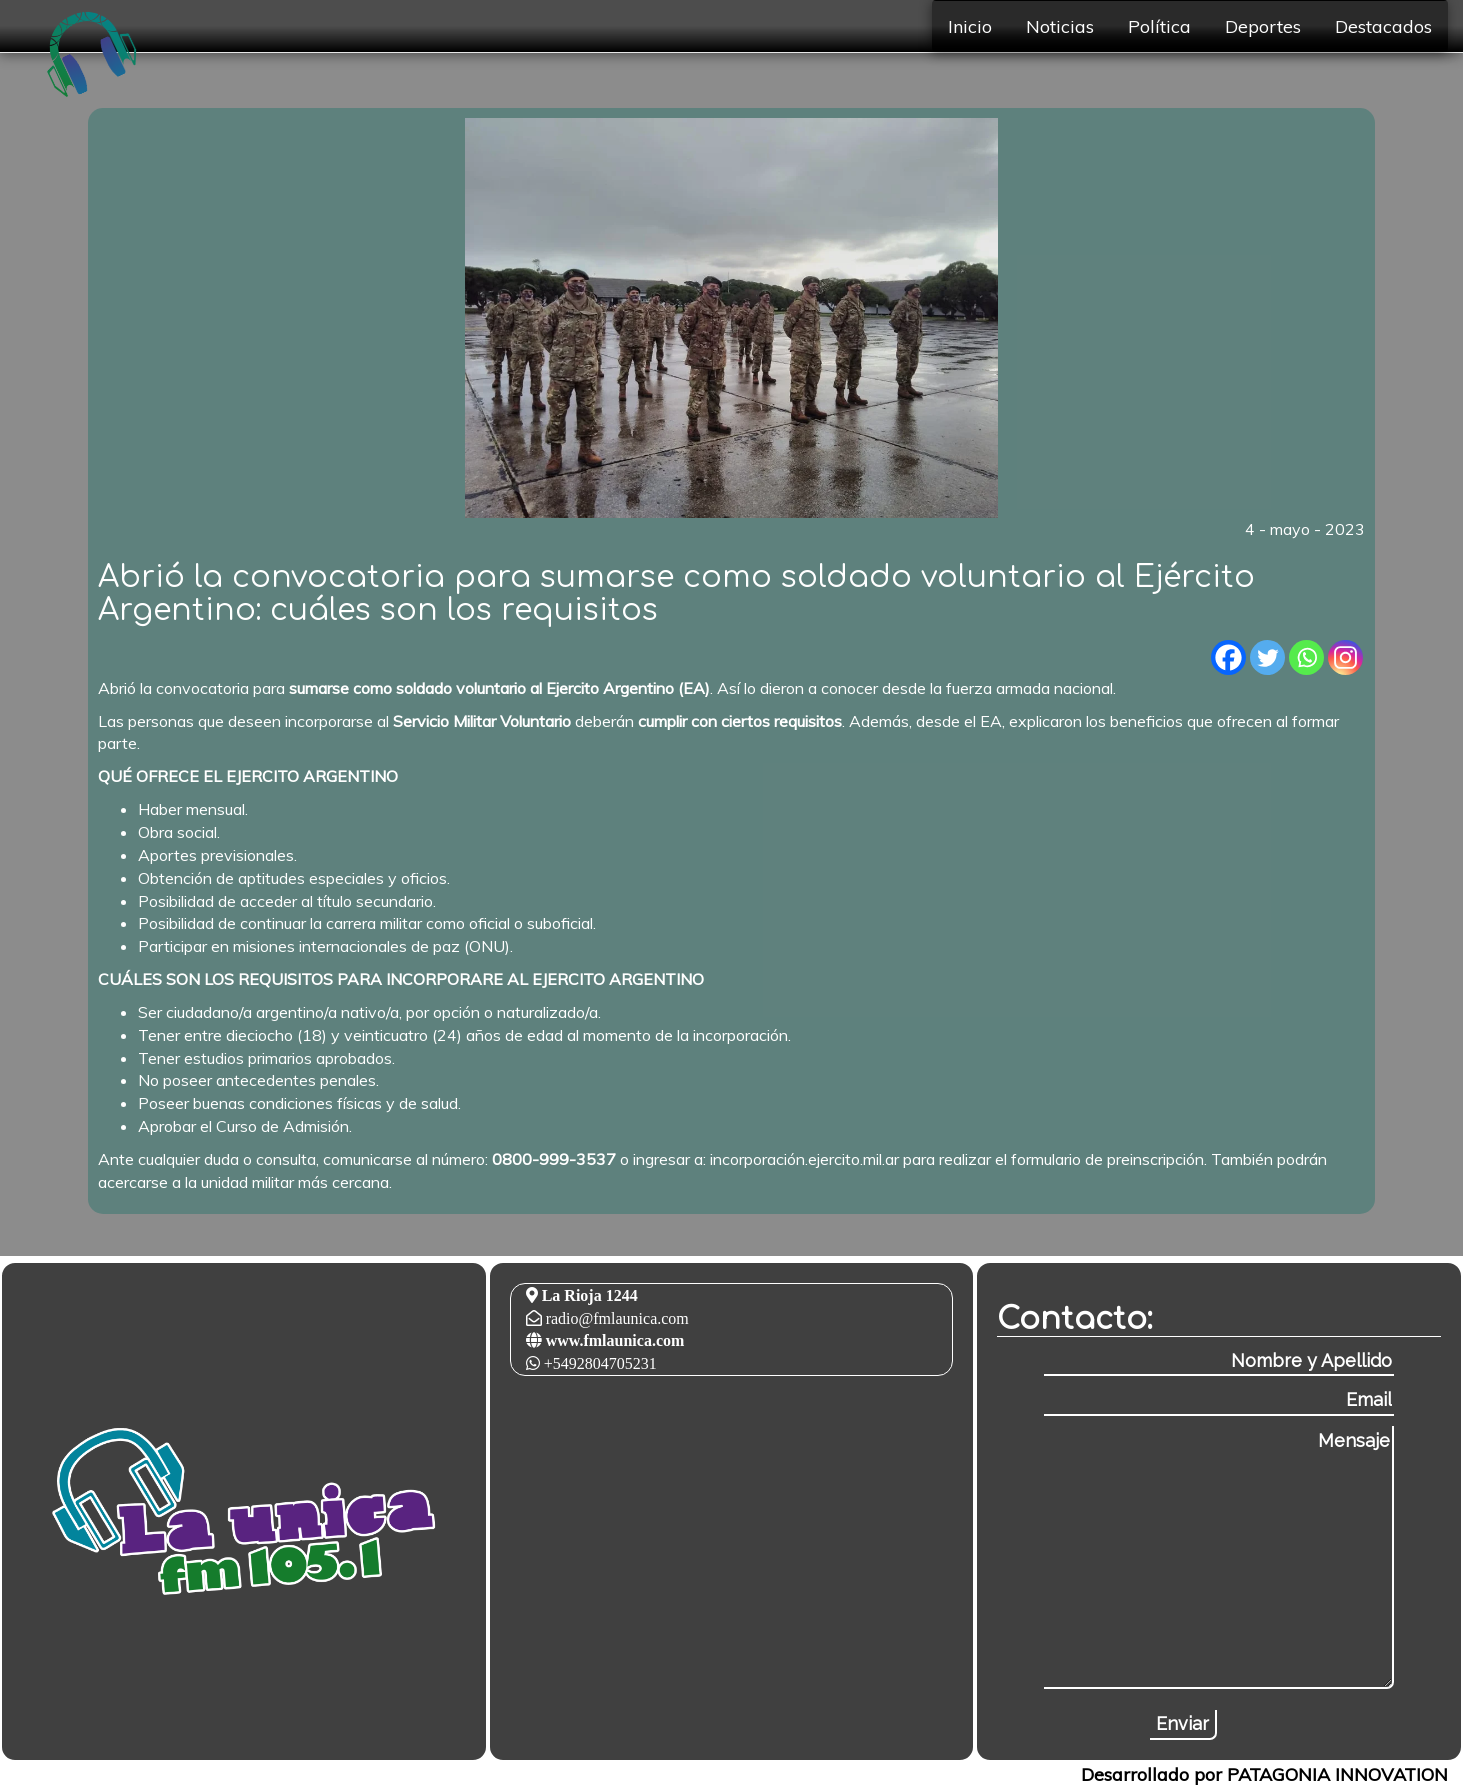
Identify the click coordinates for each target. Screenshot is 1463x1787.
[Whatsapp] (1306, 657)
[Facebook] (1228, 657)
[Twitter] (1267, 657)
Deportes (1263, 26)
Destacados (1383, 26)
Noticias (1060, 26)
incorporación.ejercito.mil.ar (804, 1159)
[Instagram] (1345, 657)
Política (1159, 26)
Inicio (970, 26)
